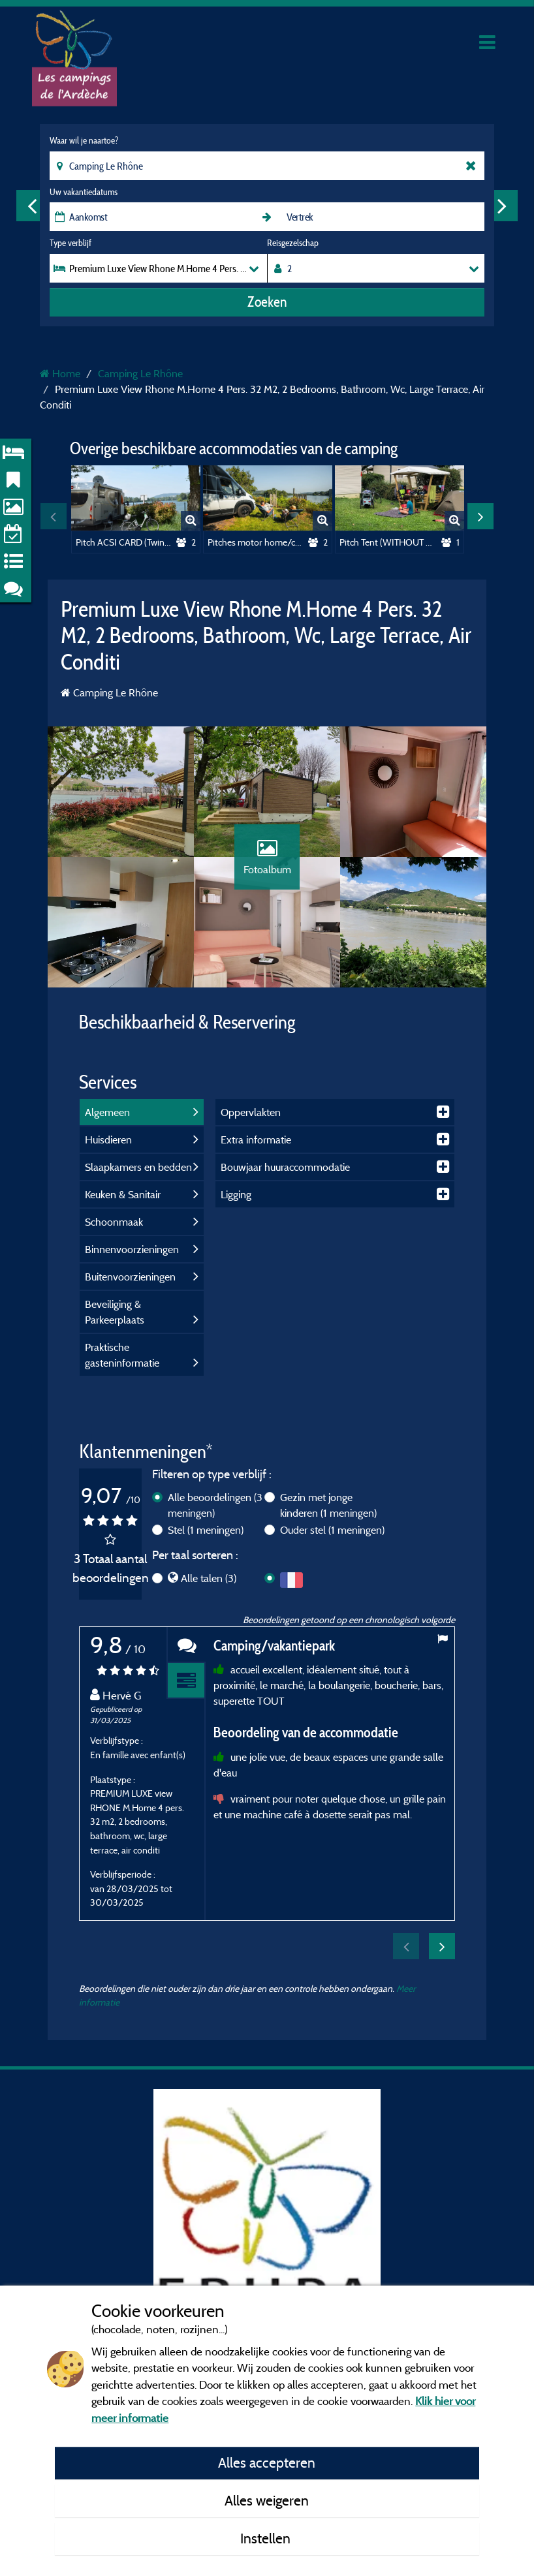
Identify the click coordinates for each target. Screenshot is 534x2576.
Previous (32, 205)
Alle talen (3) (208, 1578)
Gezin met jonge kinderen (328, 1505)
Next (502, 205)
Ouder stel (332, 1529)
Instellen (267, 2538)
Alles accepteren (266, 2462)
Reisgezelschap (293, 243)
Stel (205, 1529)
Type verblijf (70, 243)
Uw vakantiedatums (84, 192)
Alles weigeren (267, 2500)
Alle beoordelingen (215, 1505)
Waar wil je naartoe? (84, 140)
